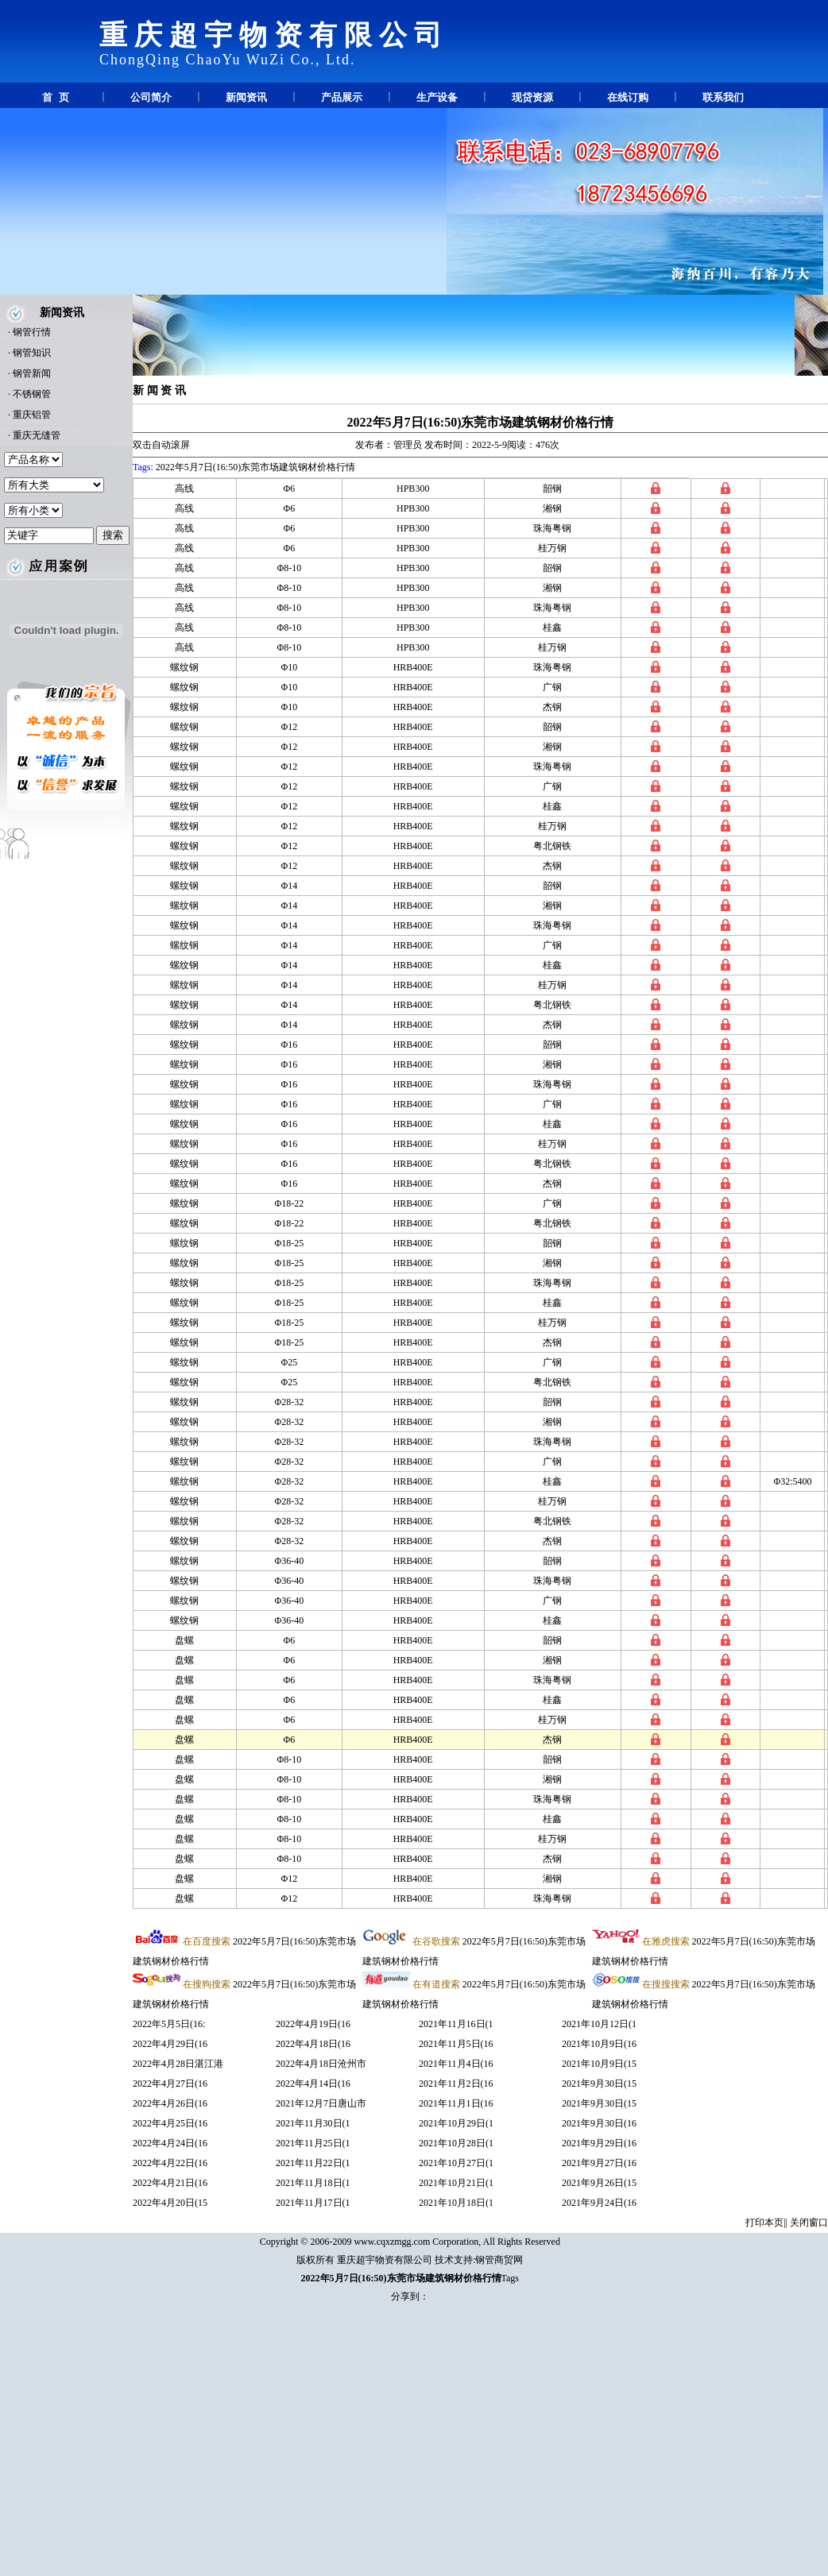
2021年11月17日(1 (313, 2202)
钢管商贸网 (499, 2259)
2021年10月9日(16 (599, 2043)
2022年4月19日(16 (313, 2024)
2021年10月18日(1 (456, 2202)
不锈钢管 (32, 394)
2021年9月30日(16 (599, 2123)
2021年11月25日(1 (313, 2143)
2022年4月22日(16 (170, 2163)
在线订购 (627, 97)
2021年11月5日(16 (456, 2043)
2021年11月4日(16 (456, 2063)
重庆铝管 (32, 414)
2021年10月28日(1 (456, 2143)
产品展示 (341, 97)
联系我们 (723, 97)
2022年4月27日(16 (170, 2083)
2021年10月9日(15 (599, 2063)
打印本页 (764, 2222)
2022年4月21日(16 (170, 2182)
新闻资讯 (246, 97)
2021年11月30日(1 (313, 2123)
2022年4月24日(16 (170, 2143)
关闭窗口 (809, 2222)
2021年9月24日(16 (599, 2202)
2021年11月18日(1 (313, 2182)
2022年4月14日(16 (313, 2083)
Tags (510, 2278)
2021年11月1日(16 (456, 2103)
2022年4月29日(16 (170, 2043)
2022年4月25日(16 (170, 2123)
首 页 (55, 97)
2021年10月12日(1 (599, 2024)
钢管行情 (32, 332)
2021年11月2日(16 (456, 2083)
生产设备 (437, 97)
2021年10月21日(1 (456, 2182)
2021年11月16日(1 (456, 2024)
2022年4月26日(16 (170, 2103)
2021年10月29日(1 (456, 2123)
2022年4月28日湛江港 (178, 2063)
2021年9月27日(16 (599, 2163)
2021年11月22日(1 (313, 2163)
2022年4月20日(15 (170, 2202)
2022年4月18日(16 (313, 2043)
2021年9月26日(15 (599, 2182)
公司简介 (151, 97)
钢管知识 (32, 352)
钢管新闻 (32, 373)
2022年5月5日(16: (169, 2024)
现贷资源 (532, 97)
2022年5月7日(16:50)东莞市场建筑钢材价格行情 (480, 422)
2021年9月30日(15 (599, 2083)
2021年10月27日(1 (456, 2163)
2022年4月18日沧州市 (321, 2063)
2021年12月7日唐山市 (321, 2103)
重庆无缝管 (36, 435)
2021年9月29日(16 (599, 2143)
